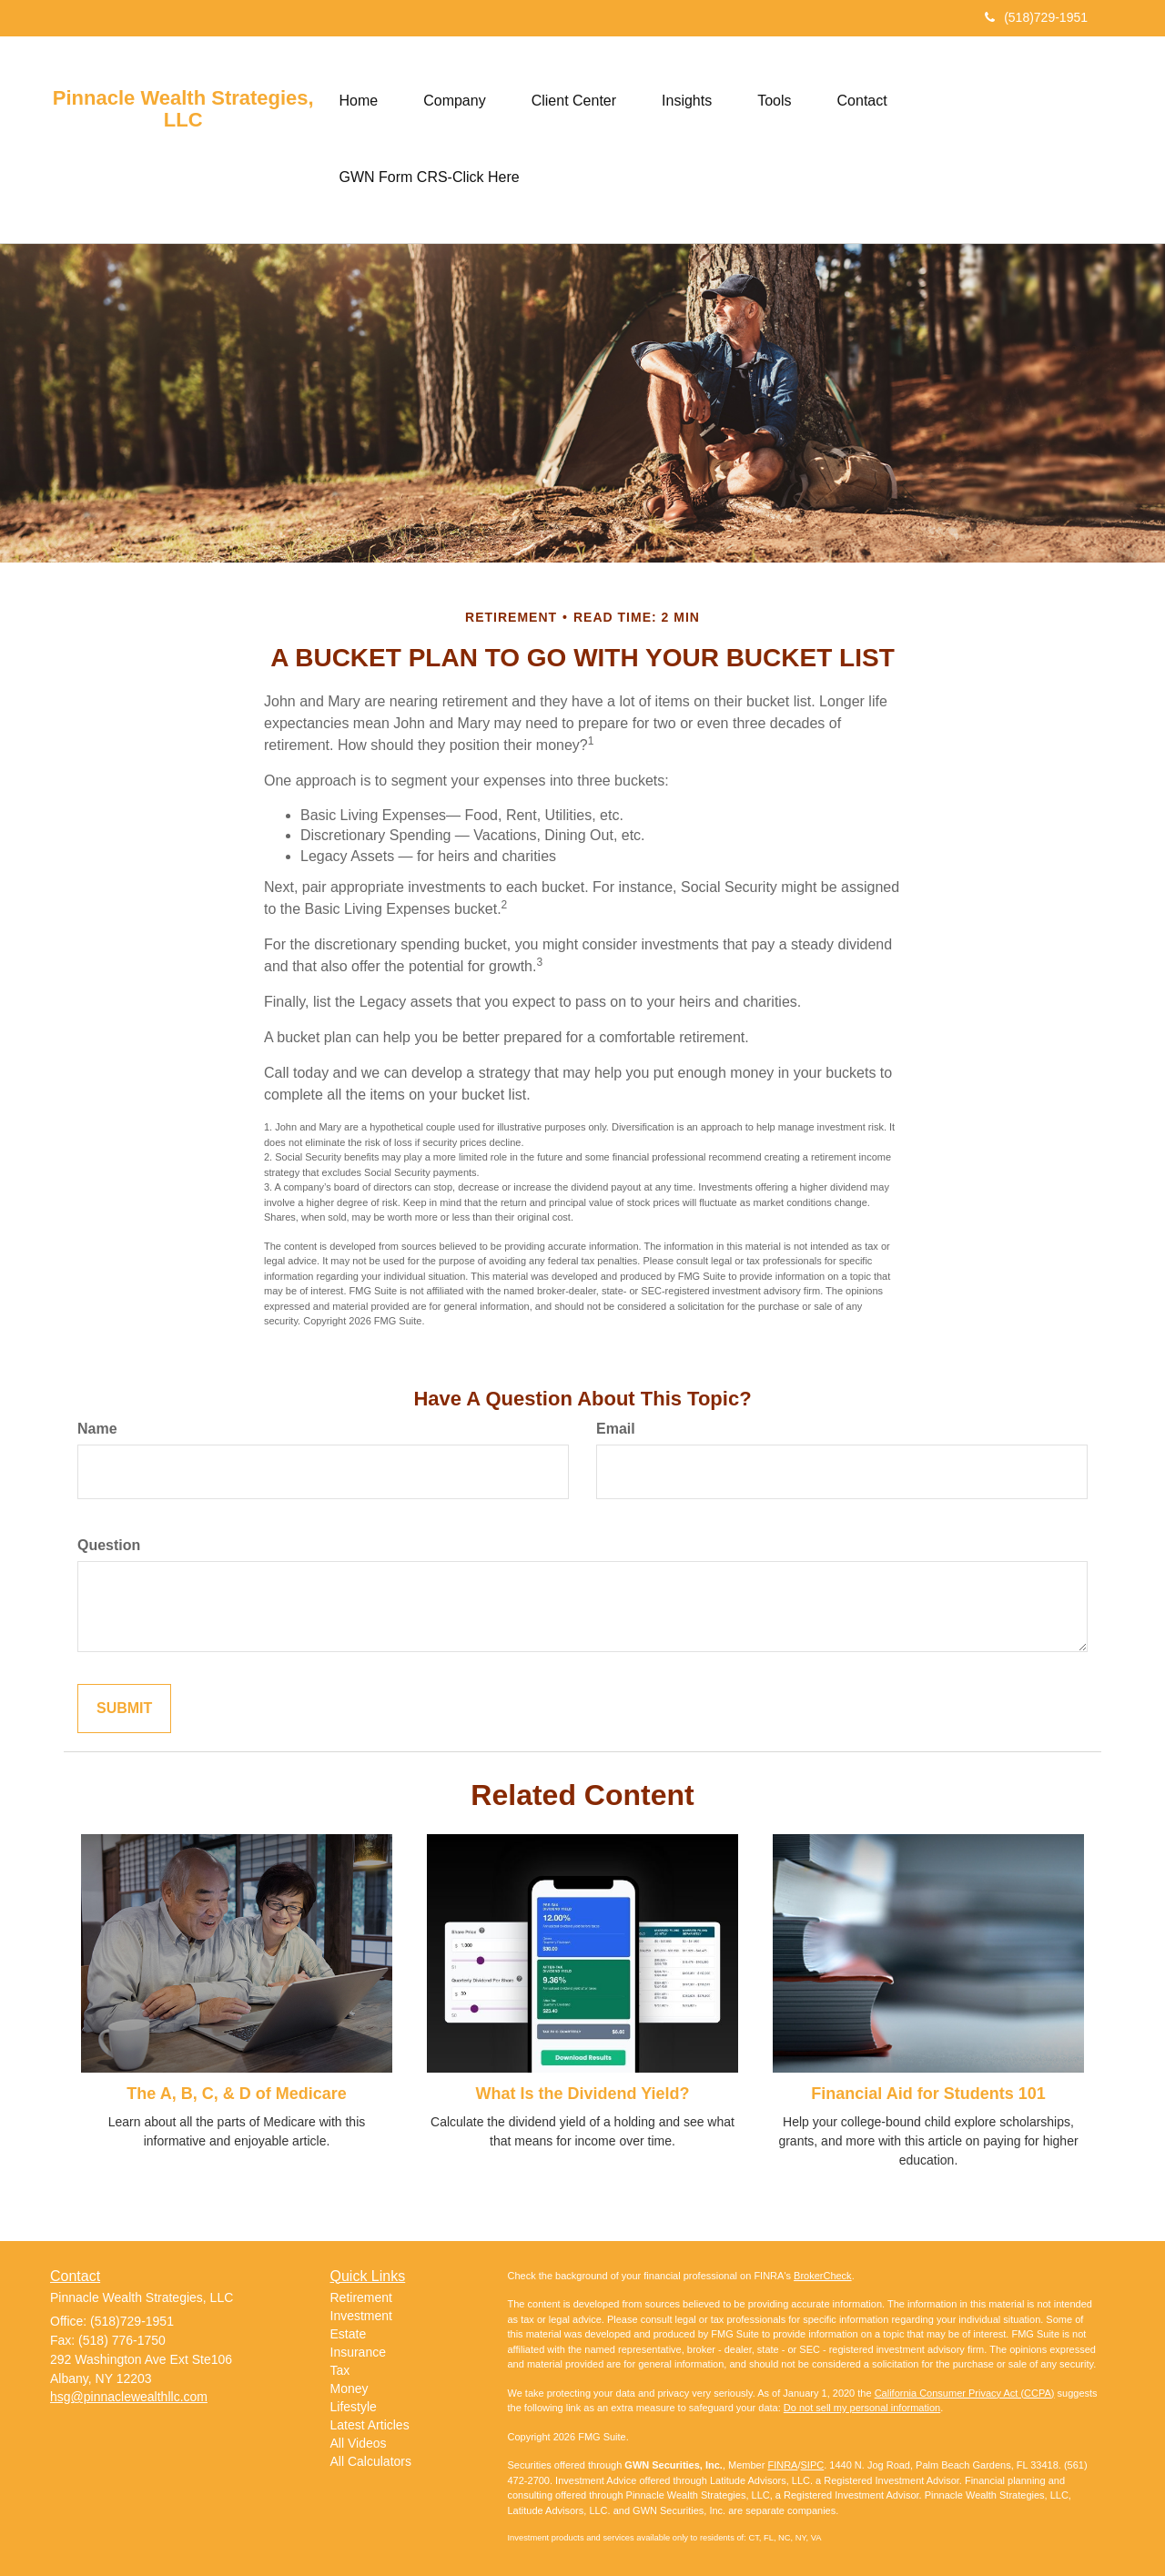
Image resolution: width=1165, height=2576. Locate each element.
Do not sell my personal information (862, 2407)
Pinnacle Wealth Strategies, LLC (183, 109)
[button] (454, 101)
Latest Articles (370, 2425)
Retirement (361, 2297)
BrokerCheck (823, 2275)
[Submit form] (124, 1709)
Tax (340, 2370)
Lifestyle (353, 2406)
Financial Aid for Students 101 (928, 2093)
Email (615, 1428)
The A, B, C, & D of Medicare (236, 2093)
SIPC (813, 2464)
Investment (361, 2315)
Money (349, 2388)
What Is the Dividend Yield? (582, 2093)
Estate (348, 2334)
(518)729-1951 (1036, 17)
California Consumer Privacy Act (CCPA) (965, 2393)
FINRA (782, 2464)
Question (108, 1545)
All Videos (358, 2443)
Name (97, 1428)
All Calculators (370, 2461)
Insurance (358, 2352)
